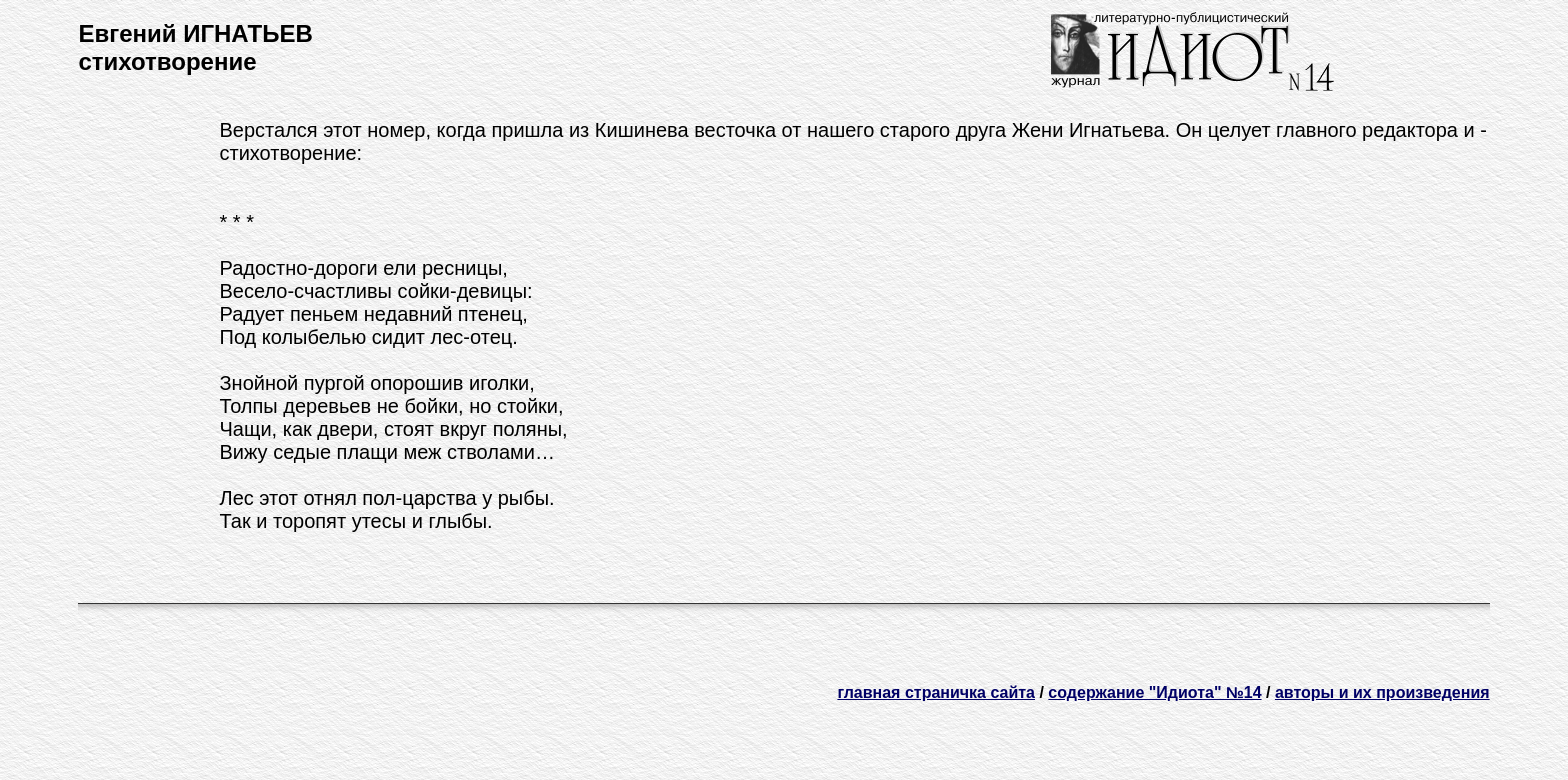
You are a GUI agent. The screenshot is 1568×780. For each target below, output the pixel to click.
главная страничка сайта (936, 692)
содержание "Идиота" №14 (1154, 692)
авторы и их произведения (1382, 692)
